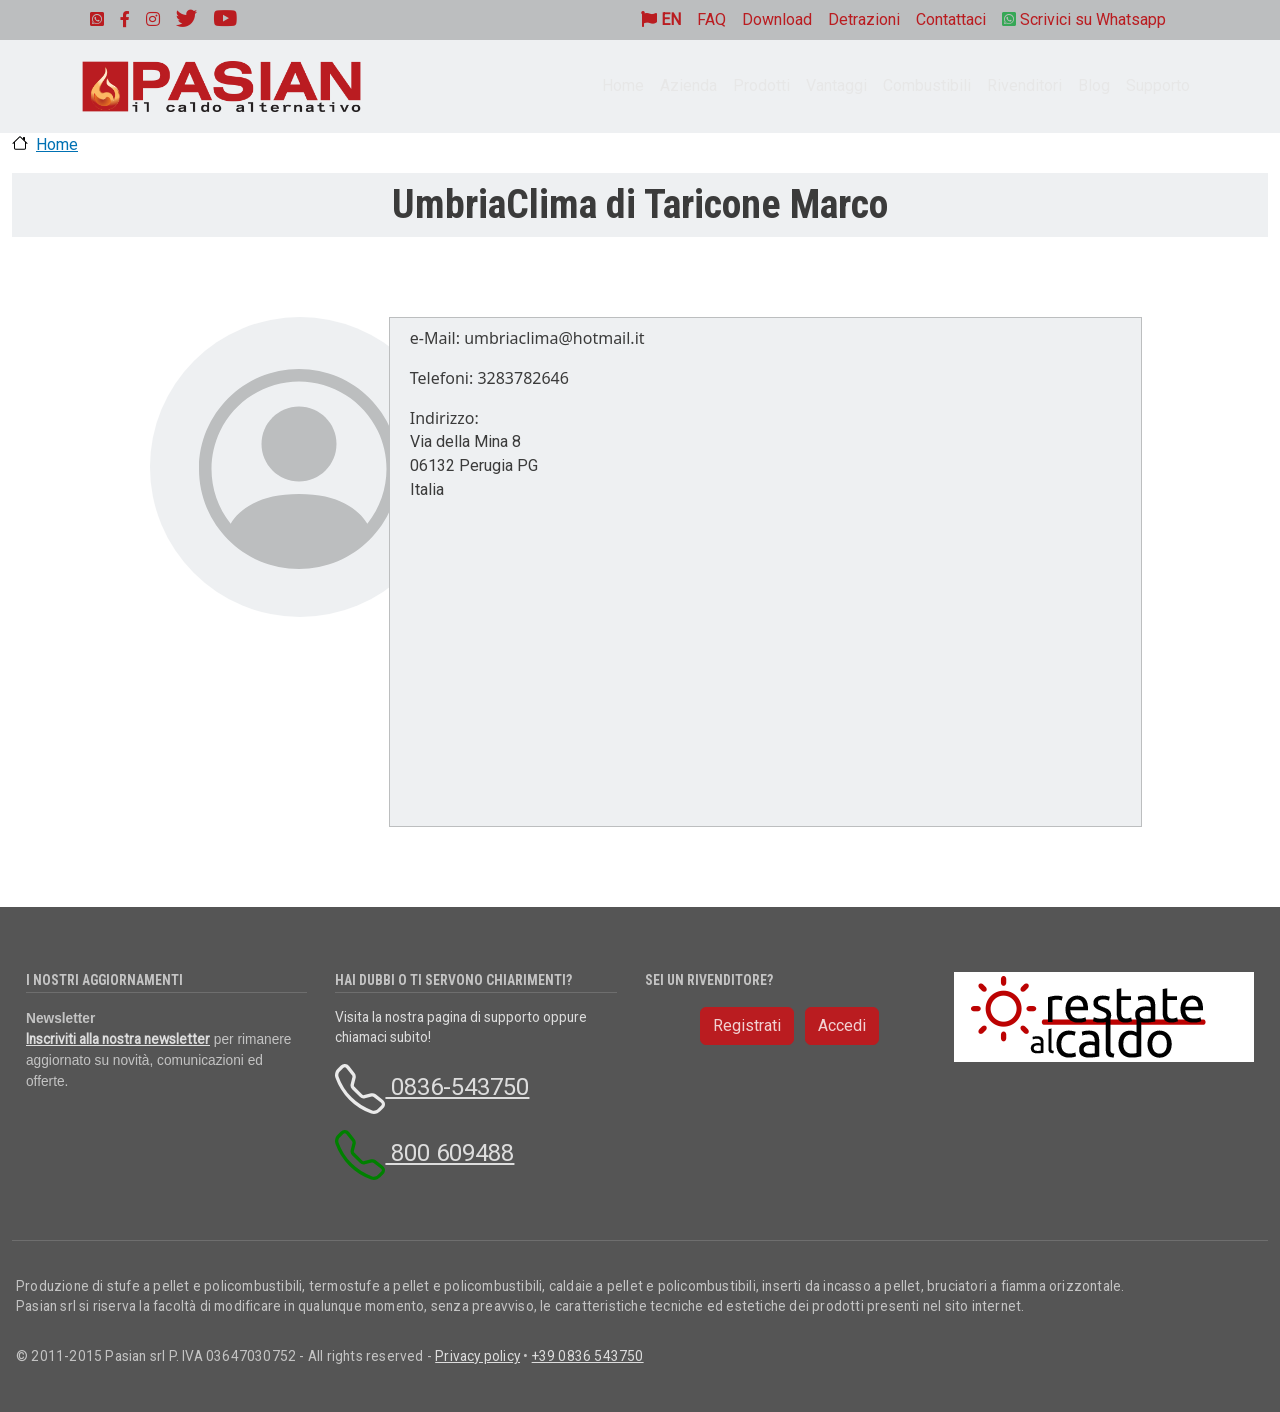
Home (623, 85)
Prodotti (761, 85)
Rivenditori (1024, 85)
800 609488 (424, 1153)
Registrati (747, 1025)
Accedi (842, 1025)
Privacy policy (477, 1356)
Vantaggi (836, 85)
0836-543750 (432, 1087)
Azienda (688, 85)
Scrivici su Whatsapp (1084, 19)
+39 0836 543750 (588, 1356)
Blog (1094, 85)
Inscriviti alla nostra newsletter (118, 1039)
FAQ (711, 19)
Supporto (1158, 85)
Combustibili (927, 85)
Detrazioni (864, 19)
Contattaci (951, 19)
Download (777, 19)
